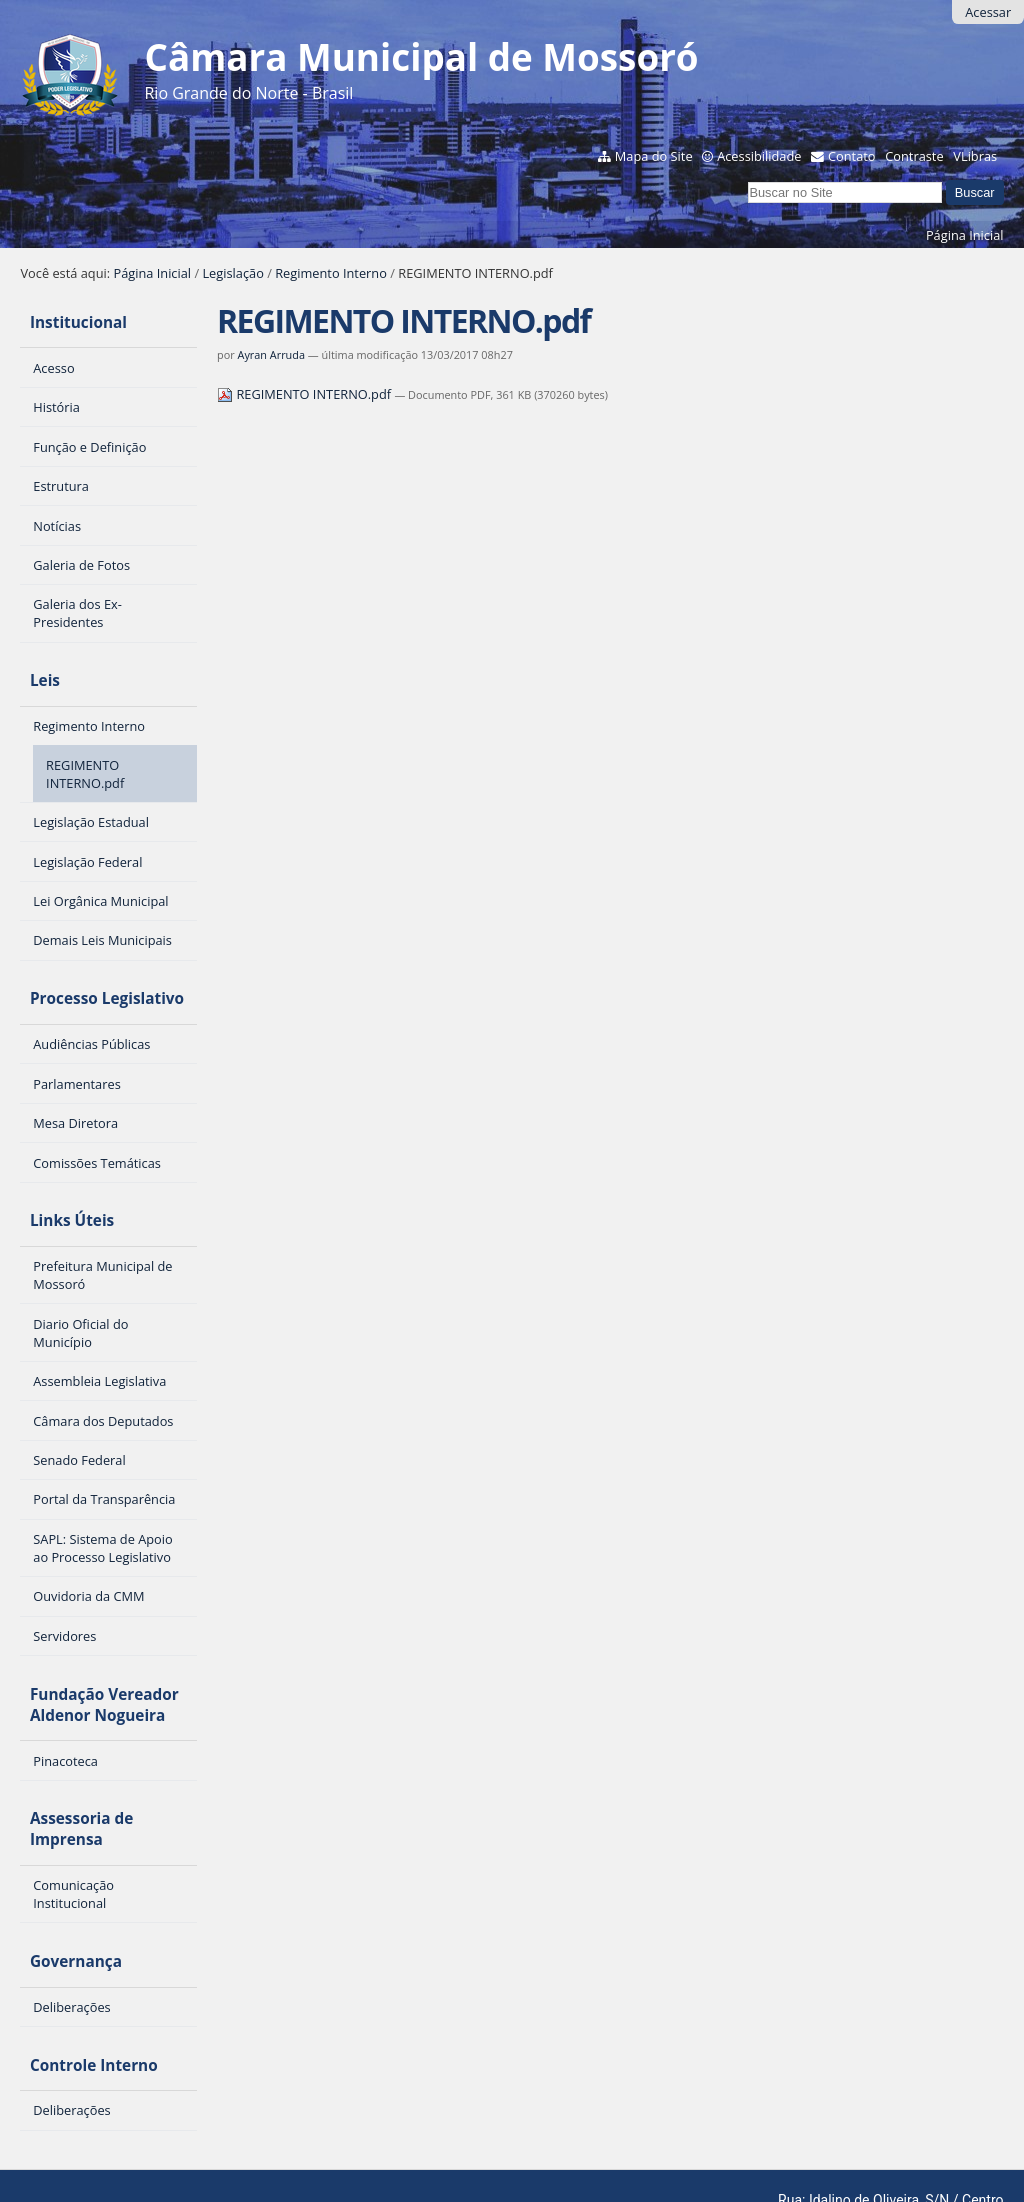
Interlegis (211, 2159)
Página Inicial (965, 235)
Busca (747, 179)
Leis (35, 668)
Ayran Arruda (271, 354)
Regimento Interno (331, 273)
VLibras (975, 156)
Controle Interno (84, 2005)
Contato (852, 156)
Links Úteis (62, 1193)
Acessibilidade (759, 156)
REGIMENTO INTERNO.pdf (305, 394)
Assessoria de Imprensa (71, 1786)
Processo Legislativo (97, 978)
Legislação (232, 273)
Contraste (914, 156)
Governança (66, 1910)
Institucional (68, 318)
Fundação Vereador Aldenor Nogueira (94, 1669)
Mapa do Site (654, 156)
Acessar (988, 12)
